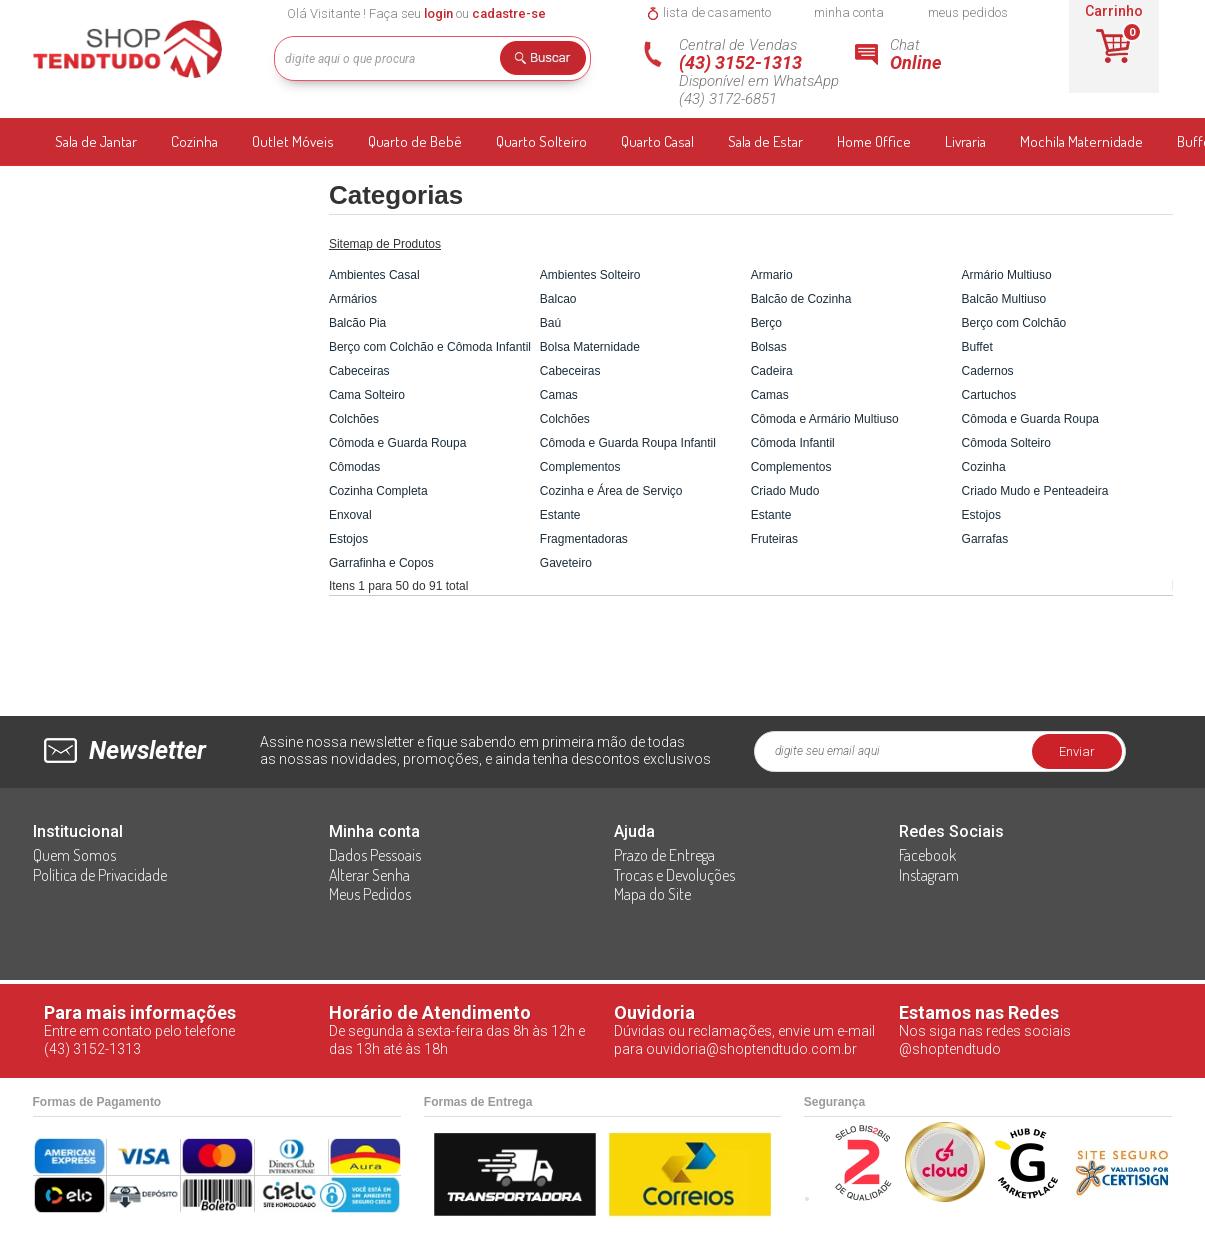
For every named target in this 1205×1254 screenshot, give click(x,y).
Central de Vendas (767, 72)
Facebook (927, 855)
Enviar (1077, 751)
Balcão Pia (357, 323)
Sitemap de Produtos (385, 244)
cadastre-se (509, 13)
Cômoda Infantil (793, 443)
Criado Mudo (785, 491)
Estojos (981, 515)
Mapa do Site (652, 894)
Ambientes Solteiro (590, 275)
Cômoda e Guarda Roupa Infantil (628, 443)
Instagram (929, 875)
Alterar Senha (369, 875)
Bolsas (769, 347)
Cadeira (772, 371)
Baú (550, 323)
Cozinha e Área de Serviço (611, 491)
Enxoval (350, 515)
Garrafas (985, 539)
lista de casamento (717, 12)
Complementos (580, 467)
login (438, 13)
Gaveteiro (566, 563)
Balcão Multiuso (1004, 299)
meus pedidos (968, 12)
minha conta (849, 12)
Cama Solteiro (367, 395)
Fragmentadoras (584, 539)
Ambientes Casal (374, 275)
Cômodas (354, 467)
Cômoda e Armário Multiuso (825, 419)
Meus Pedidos (370, 894)
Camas (559, 395)
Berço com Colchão (1014, 323)
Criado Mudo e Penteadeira (1035, 491)
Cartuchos (989, 395)
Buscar (550, 61)
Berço (766, 323)
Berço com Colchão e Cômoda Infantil (430, 347)
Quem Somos (74, 855)
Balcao (558, 299)
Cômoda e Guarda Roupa (1030, 419)
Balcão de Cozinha (801, 299)
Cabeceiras (359, 371)
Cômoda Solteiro (1006, 443)
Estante (560, 515)
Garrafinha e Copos (381, 563)
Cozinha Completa (378, 491)
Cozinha (984, 467)
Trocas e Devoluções (674, 875)
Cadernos (988, 371)
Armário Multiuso (1007, 275)
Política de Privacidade (100, 875)
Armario (772, 275)
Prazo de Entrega (664, 855)
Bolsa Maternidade (590, 347)
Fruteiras (774, 539)
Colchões (354, 419)
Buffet (977, 347)
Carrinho (1114, 11)
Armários (353, 299)
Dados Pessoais (375, 855)
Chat (943, 54)
